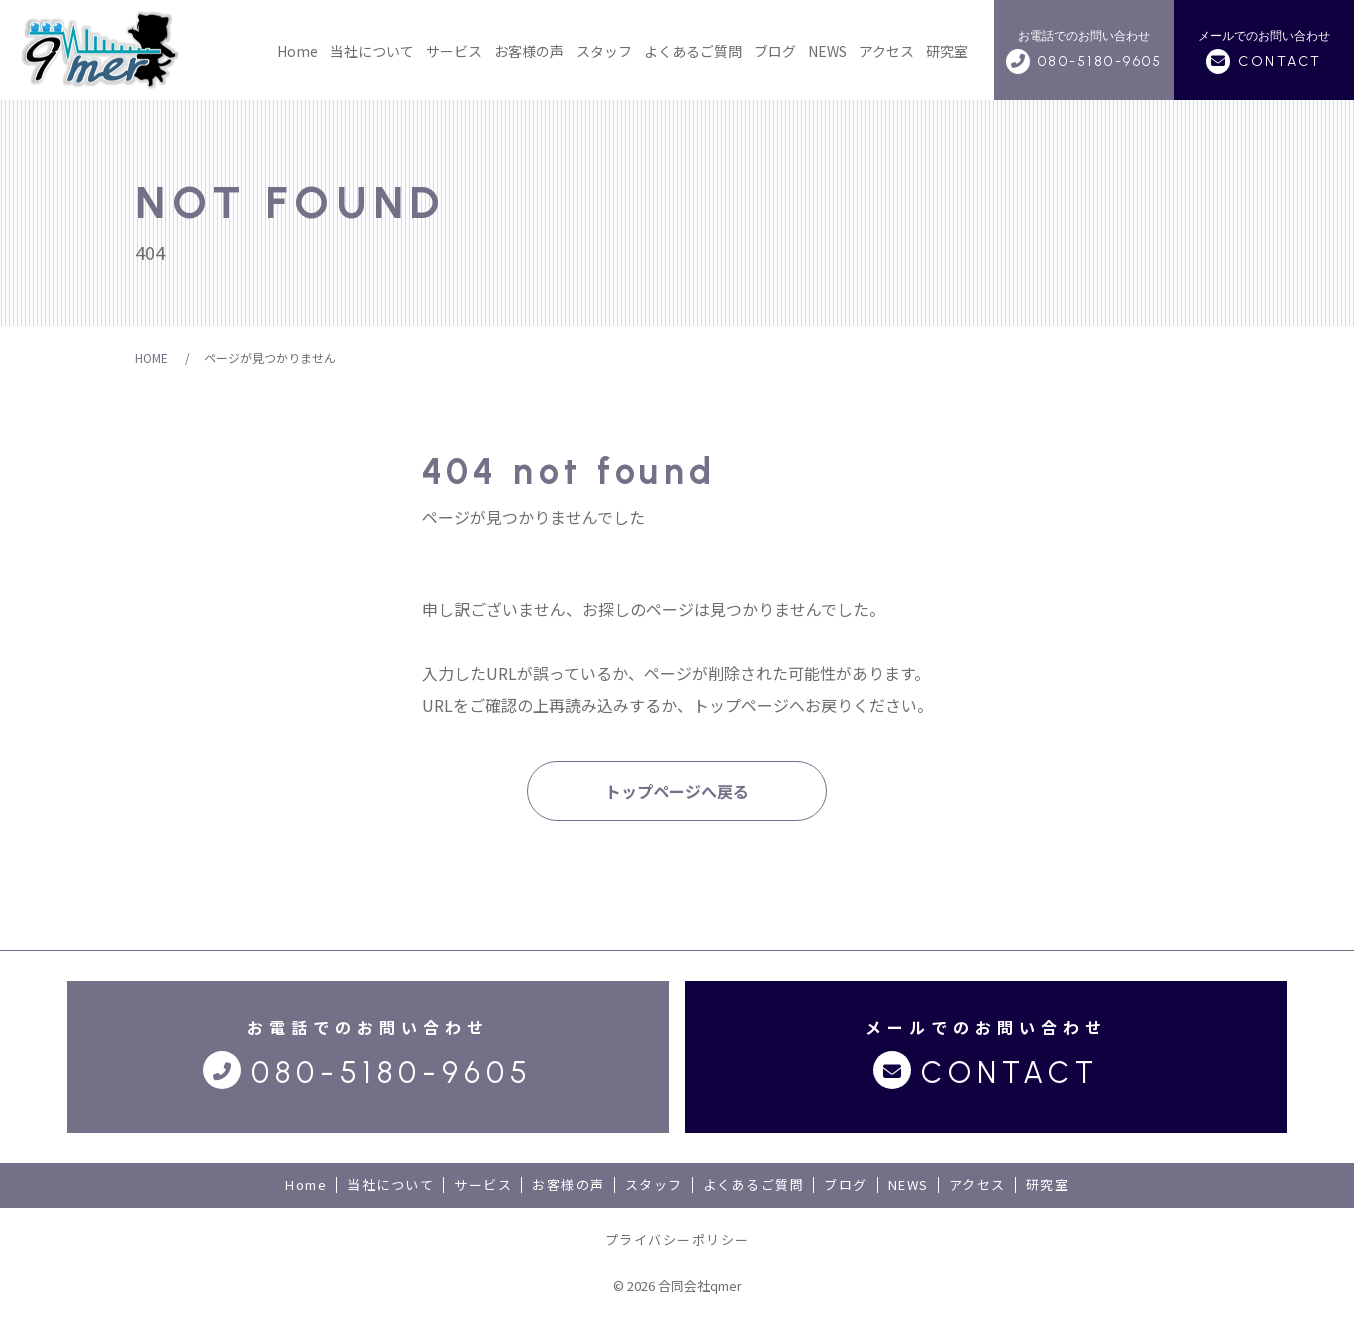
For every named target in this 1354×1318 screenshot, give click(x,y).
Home (297, 51)
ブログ (775, 51)
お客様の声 (529, 51)
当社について (372, 51)
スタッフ (604, 51)
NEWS (827, 51)
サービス (454, 51)
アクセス (886, 51)
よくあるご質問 (693, 51)
